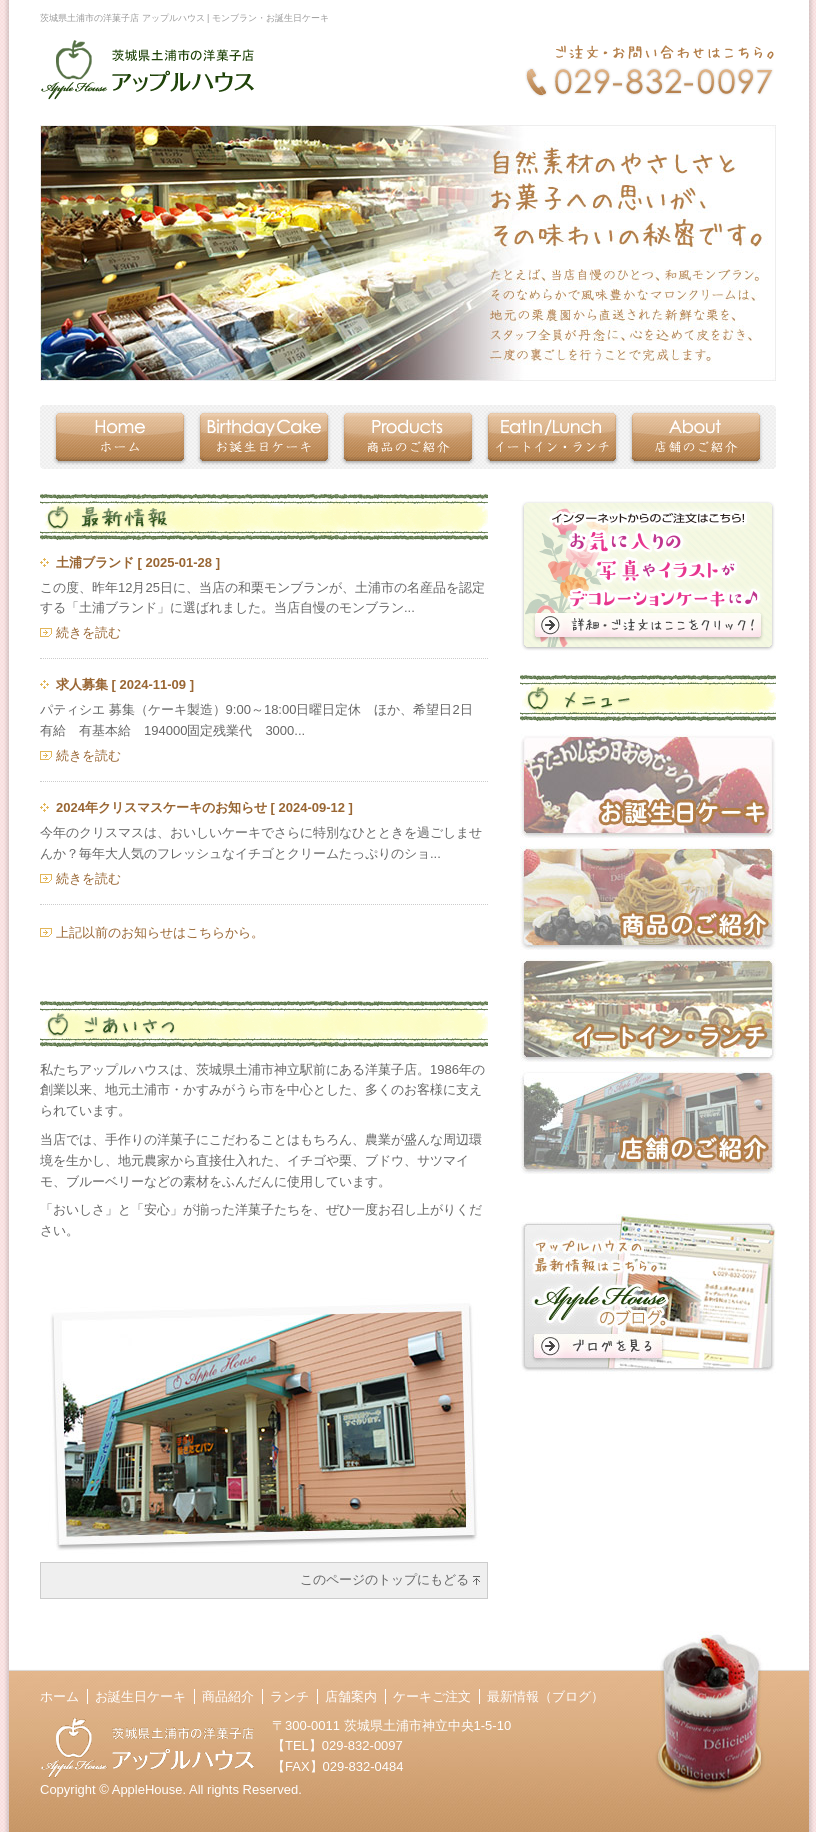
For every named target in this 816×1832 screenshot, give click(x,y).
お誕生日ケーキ (140, 1696)
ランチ (289, 1696)
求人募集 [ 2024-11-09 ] (125, 684)
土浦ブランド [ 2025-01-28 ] (138, 562)
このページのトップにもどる (384, 1579)
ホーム (59, 1696)
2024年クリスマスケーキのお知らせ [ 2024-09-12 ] (204, 807)
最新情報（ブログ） (545, 1696)
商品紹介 (228, 1696)
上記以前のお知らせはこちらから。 (160, 932)
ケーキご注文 (432, 1696)
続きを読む (88, 632)
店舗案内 (351, 1696)
